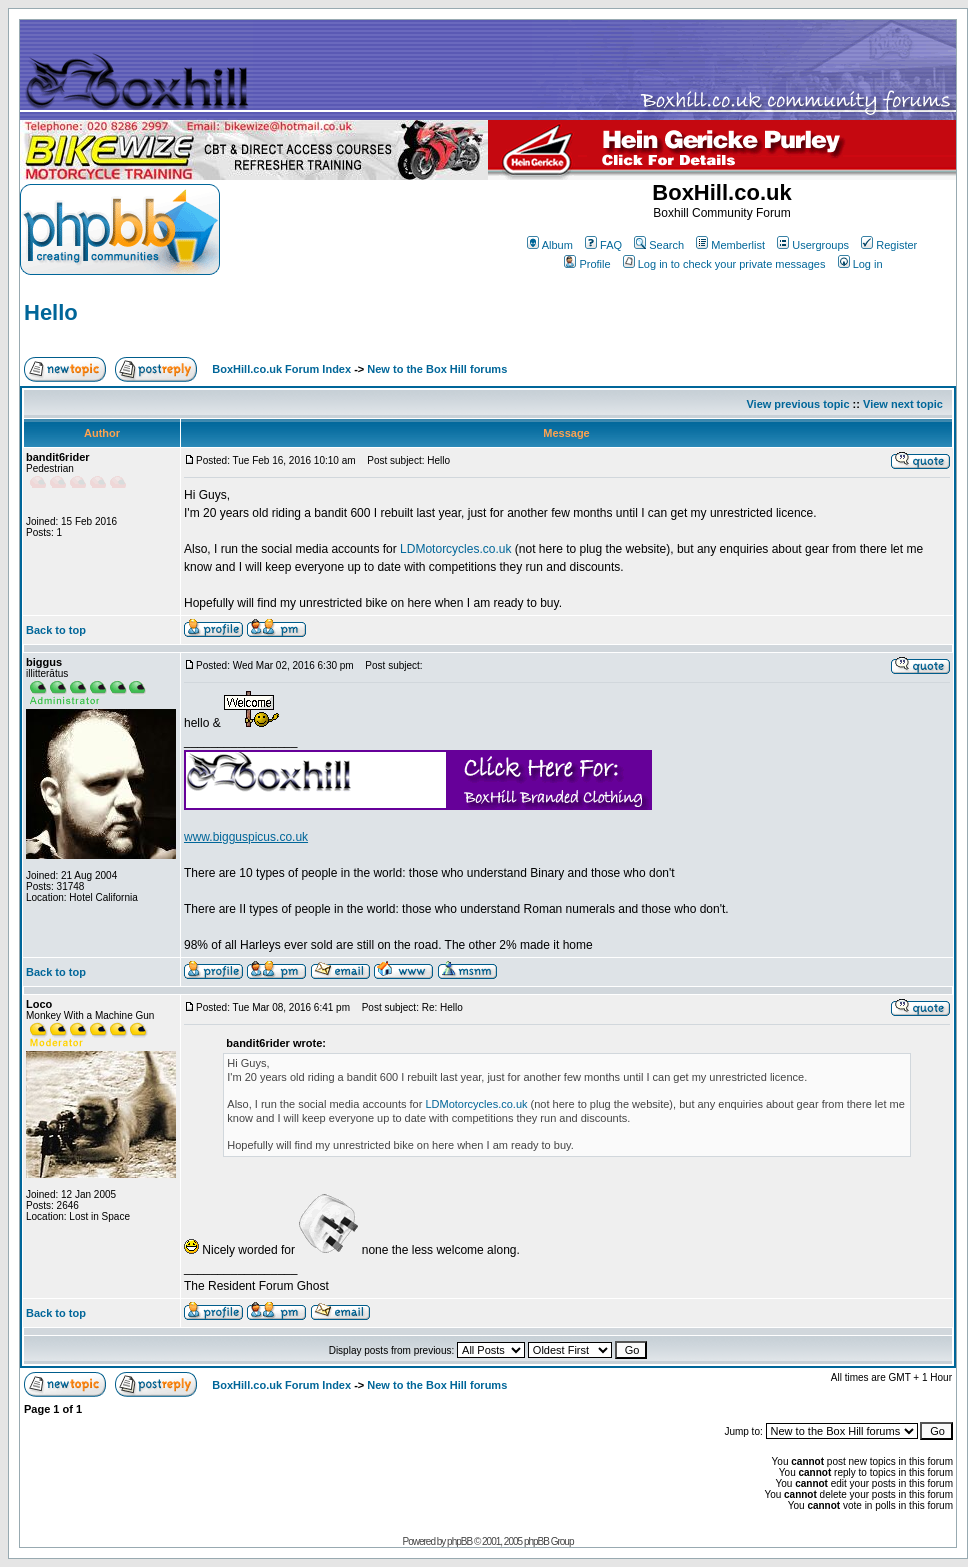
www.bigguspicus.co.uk (246, 837)
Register (889, 245)
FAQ (603, 245)
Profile (587, 264)
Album (550, 245)
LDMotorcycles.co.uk (455, 549)
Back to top (56, 630)
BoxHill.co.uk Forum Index (281, 369)
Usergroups (813, 245)
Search (659, 245)
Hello (51, 312)
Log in (860, 264)
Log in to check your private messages (724, 264)
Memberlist (730, 245)
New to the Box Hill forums (437, 369)
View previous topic (797, 404)
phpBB (459, 1541)
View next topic (903, 404)
